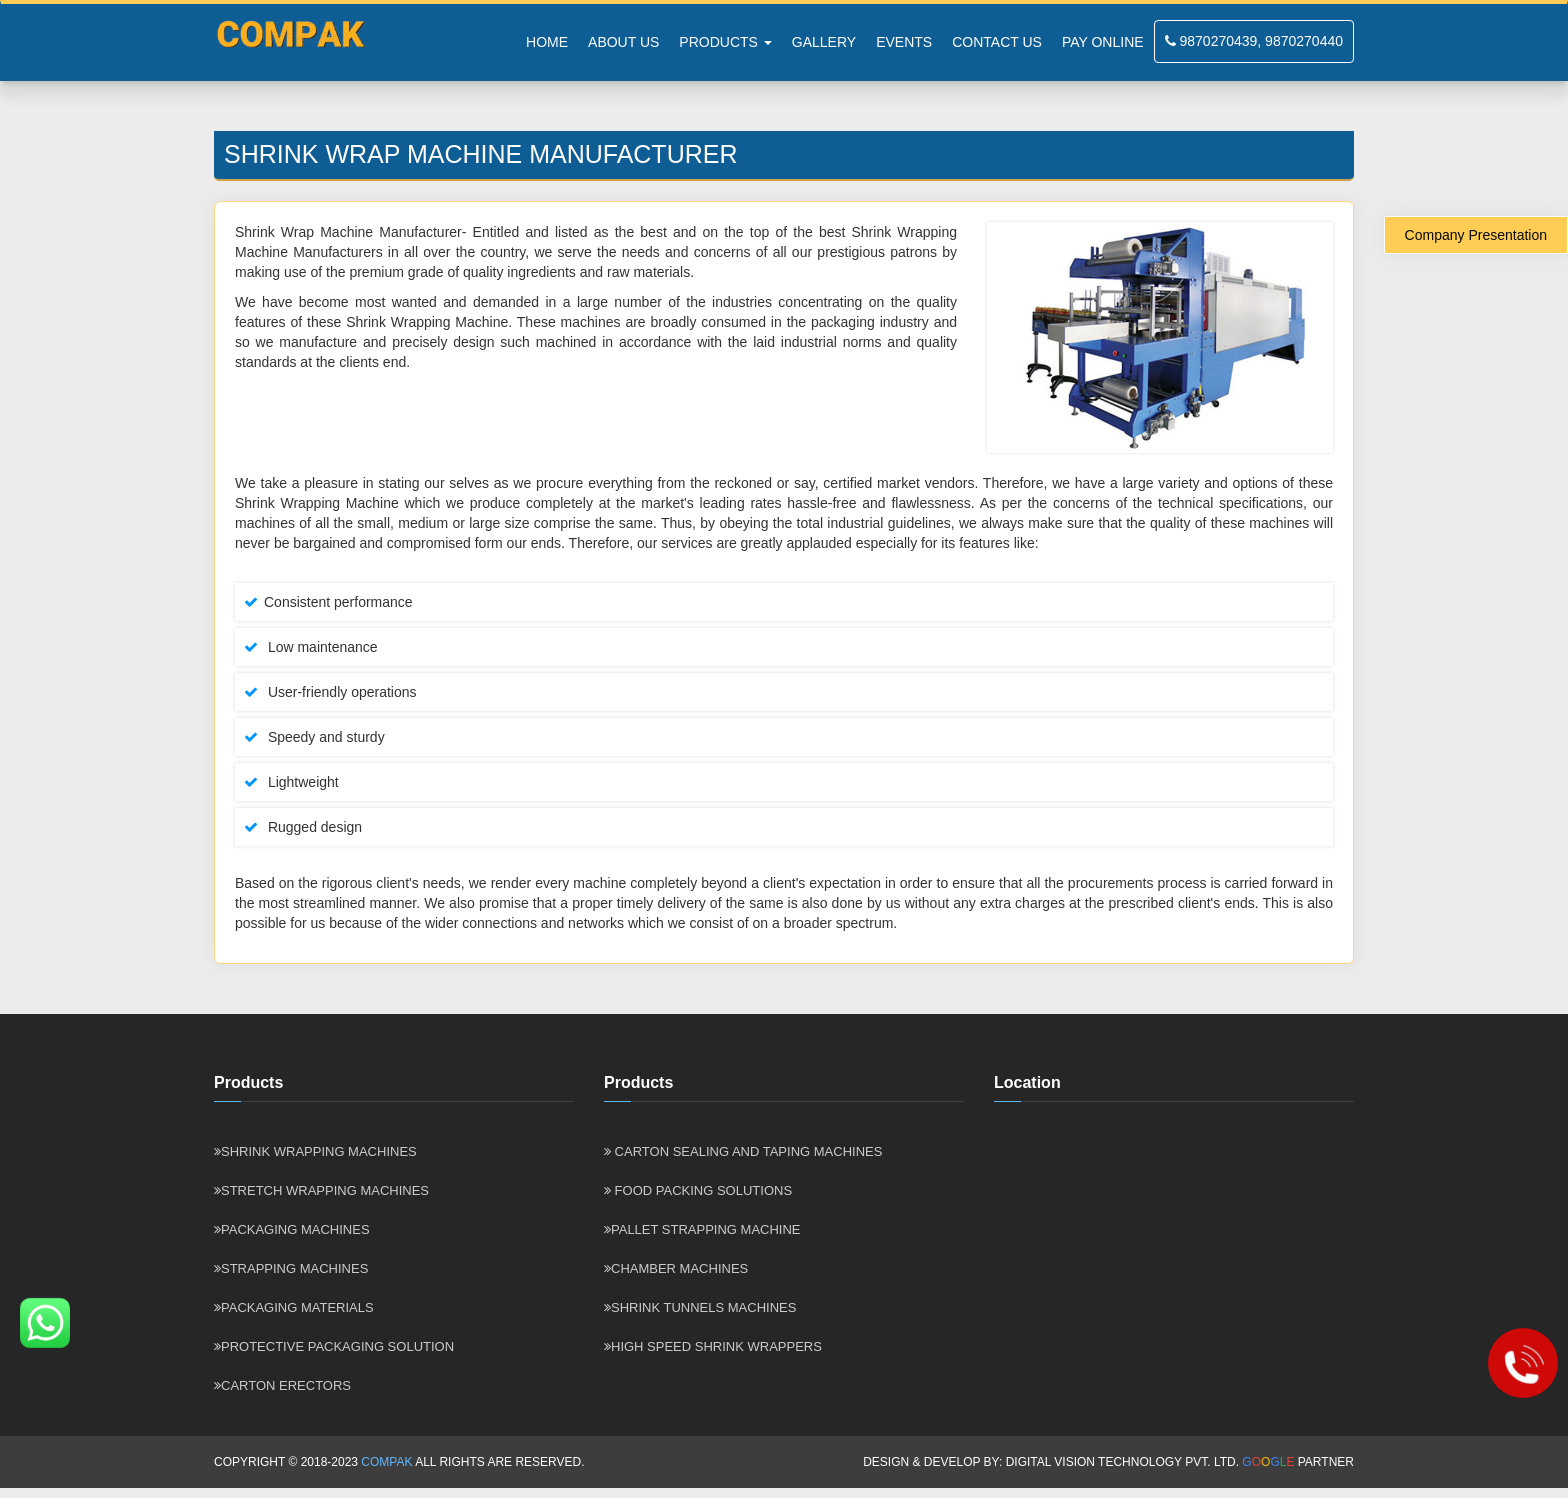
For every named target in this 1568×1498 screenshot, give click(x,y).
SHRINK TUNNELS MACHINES (700, 1307)
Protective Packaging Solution (334, 1346)
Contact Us (997, 42)
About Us (623, 42)
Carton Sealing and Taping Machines (743, 1151)
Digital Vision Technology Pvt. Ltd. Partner (1180, 1462)
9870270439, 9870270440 (1254, 41)
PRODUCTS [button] (725, 42)
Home (547, 42)
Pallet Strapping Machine (702, 1229)
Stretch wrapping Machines (321, 1190)
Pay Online (1103, 42)
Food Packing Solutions (698, 1190)
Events (904, 42)
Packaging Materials (294, 1307)
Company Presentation (1476, 235)
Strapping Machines (291, 1268)
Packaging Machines (292, 1229)
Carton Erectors (282, 1385)
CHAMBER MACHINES (676, 1268)
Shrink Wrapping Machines (315, 1151)
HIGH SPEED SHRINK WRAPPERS (713, 1346)
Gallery (824, 42)
